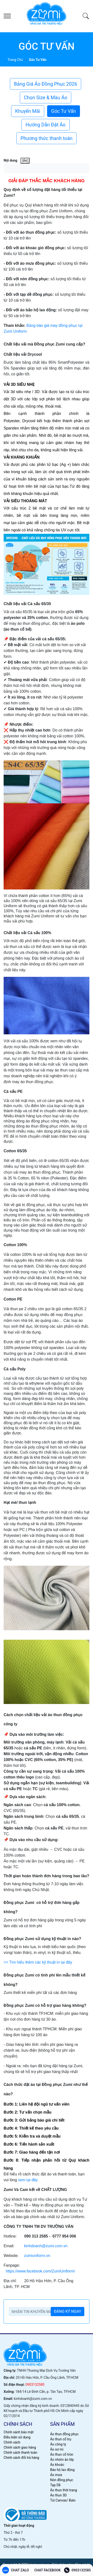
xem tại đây (27, 2180)
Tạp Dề (55, 2485)
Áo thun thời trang (63, 2490)
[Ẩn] (25, 160)
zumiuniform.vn (37, 2256)
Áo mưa (56, 2475)
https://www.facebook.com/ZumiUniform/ (40, 2271)
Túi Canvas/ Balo (63, 2500)
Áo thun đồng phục (64, 2434)
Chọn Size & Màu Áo (45, 97)
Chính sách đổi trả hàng (21, 2458)
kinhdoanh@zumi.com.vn (45, 2246)
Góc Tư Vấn (63, 111)
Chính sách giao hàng (20, 2447)
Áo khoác (57, 2465)
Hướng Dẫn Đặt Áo (45, 125)
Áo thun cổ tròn (61, 2454)
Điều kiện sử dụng (17, 2437)
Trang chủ (15, 60)
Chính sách (12, 2442)
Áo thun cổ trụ (61, 2439)
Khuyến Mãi (27, 111)
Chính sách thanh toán (20, 2452)
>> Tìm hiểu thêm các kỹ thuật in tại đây (38, 1962)
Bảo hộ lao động (62, 2470)
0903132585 (35, 2385)
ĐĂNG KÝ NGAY (67, 2311)
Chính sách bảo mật (19, 2432)
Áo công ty (58, 2444)
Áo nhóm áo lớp (62, 2459)
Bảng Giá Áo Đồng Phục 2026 (45, 84)
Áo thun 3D (58, 2495)
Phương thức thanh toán (46, 138)
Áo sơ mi (57, 2449)
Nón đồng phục (61, 2480)
